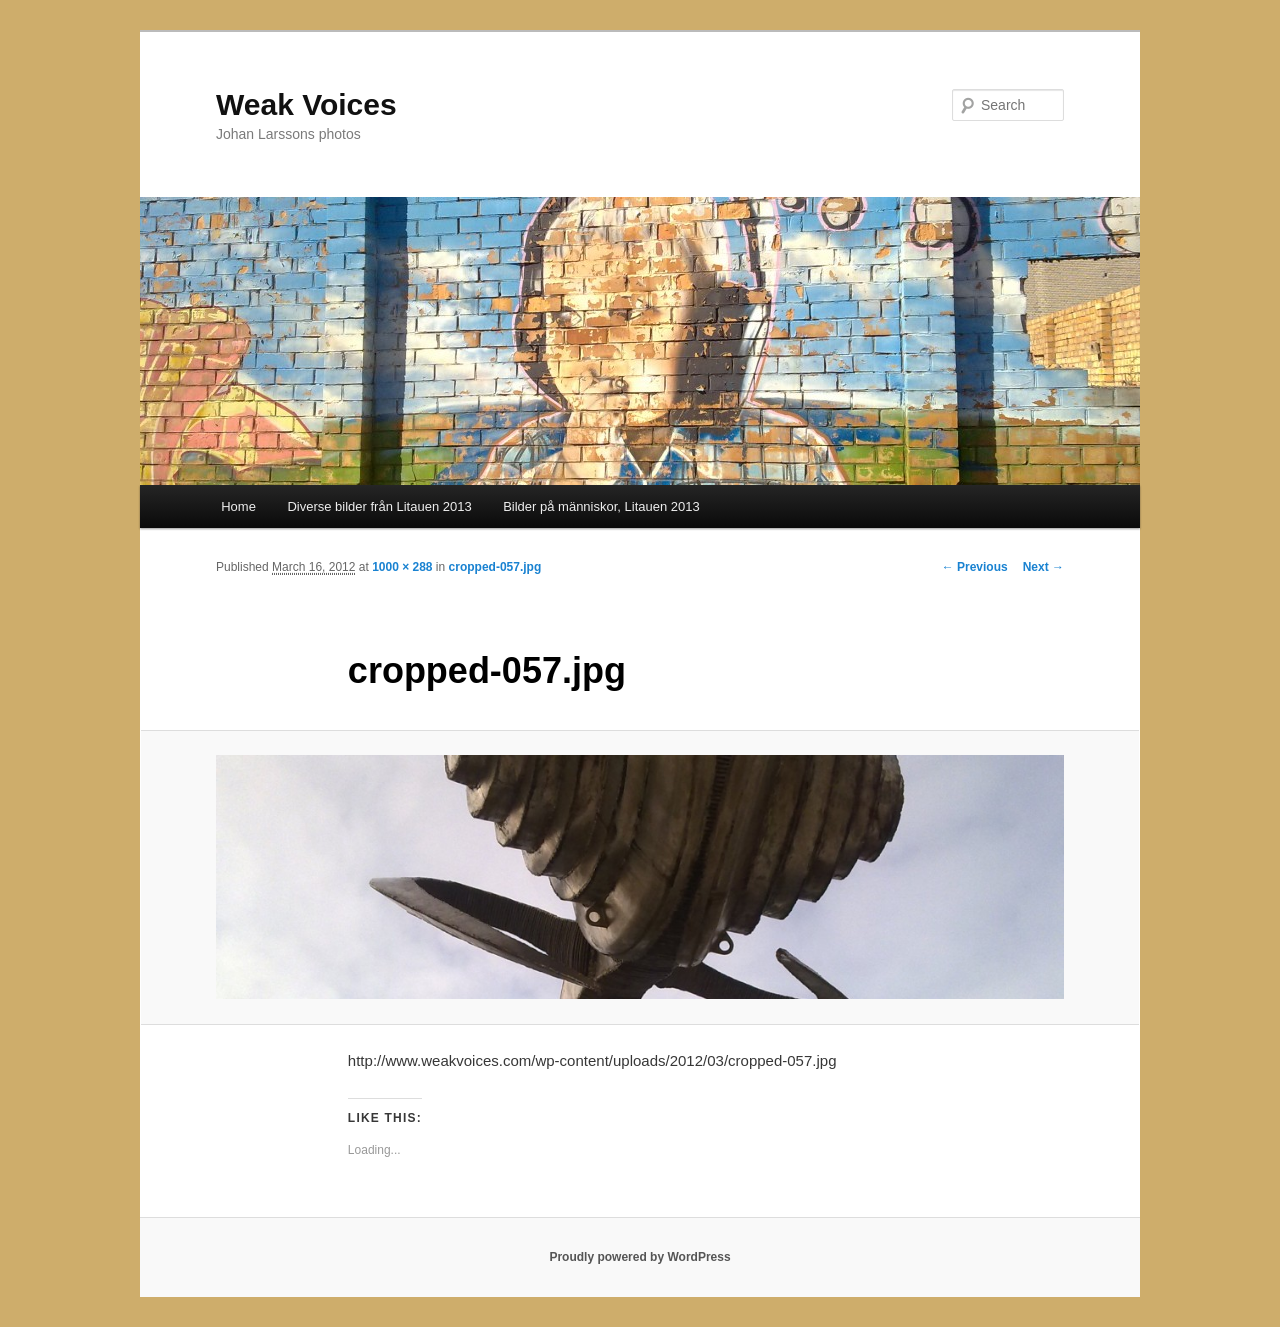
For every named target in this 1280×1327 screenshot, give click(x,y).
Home (238, 506)
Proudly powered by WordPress (639, 1257)
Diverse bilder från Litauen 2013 (379, 506)
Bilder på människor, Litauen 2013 (601, 506)
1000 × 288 (402, 567)
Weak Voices (306, 104)
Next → (1043, 567)
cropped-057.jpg (495, 567)
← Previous (975, 567)
